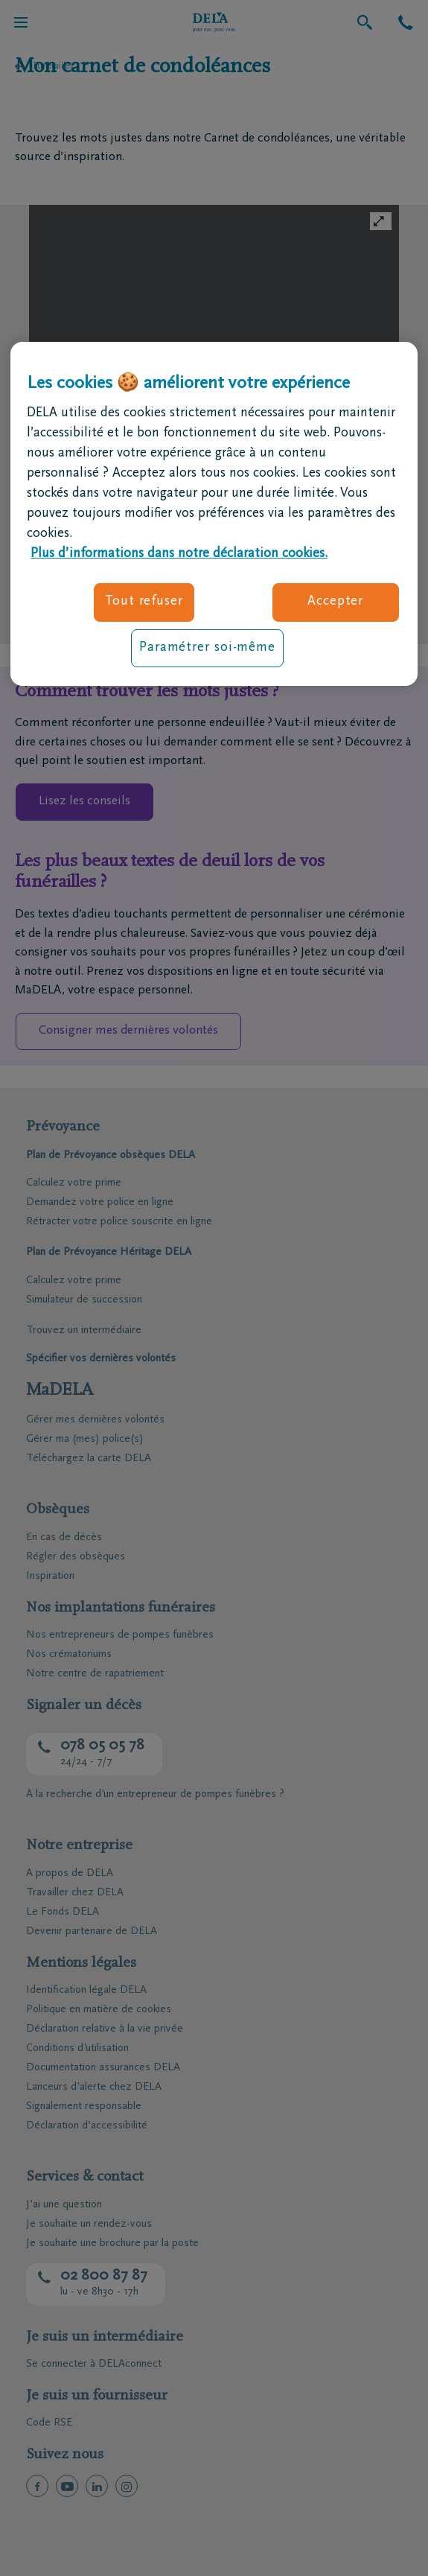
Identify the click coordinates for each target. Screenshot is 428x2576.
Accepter (335, 601)
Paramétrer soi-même (207, 648)
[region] (213, 514)
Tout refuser (144, 601)
